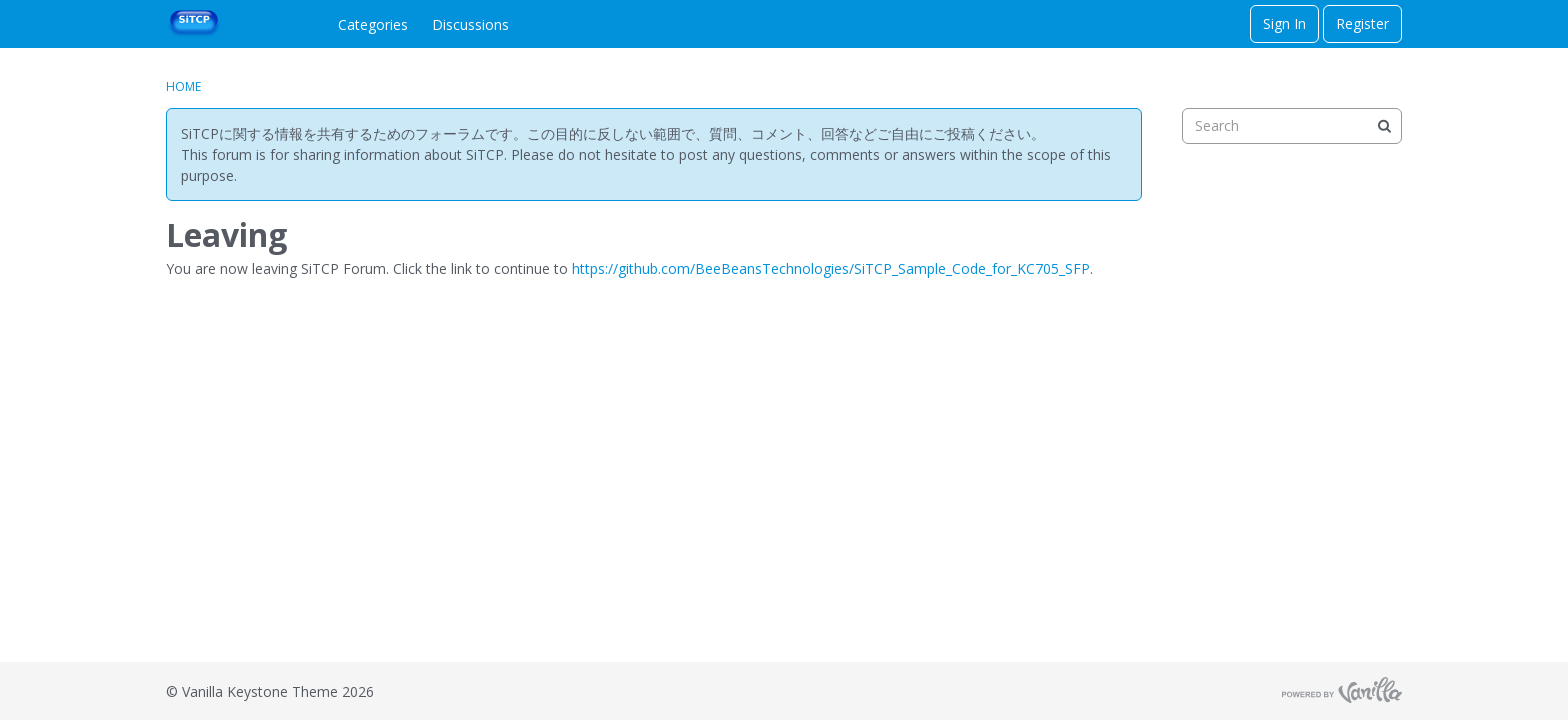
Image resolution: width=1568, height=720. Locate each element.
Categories (373, 24)
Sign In (1284, 23)
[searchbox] (1292, 126)
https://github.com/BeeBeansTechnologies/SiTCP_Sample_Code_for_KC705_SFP (831, 268)
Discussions (470, 24)
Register (1362, 23)
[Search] (1384, 126)
